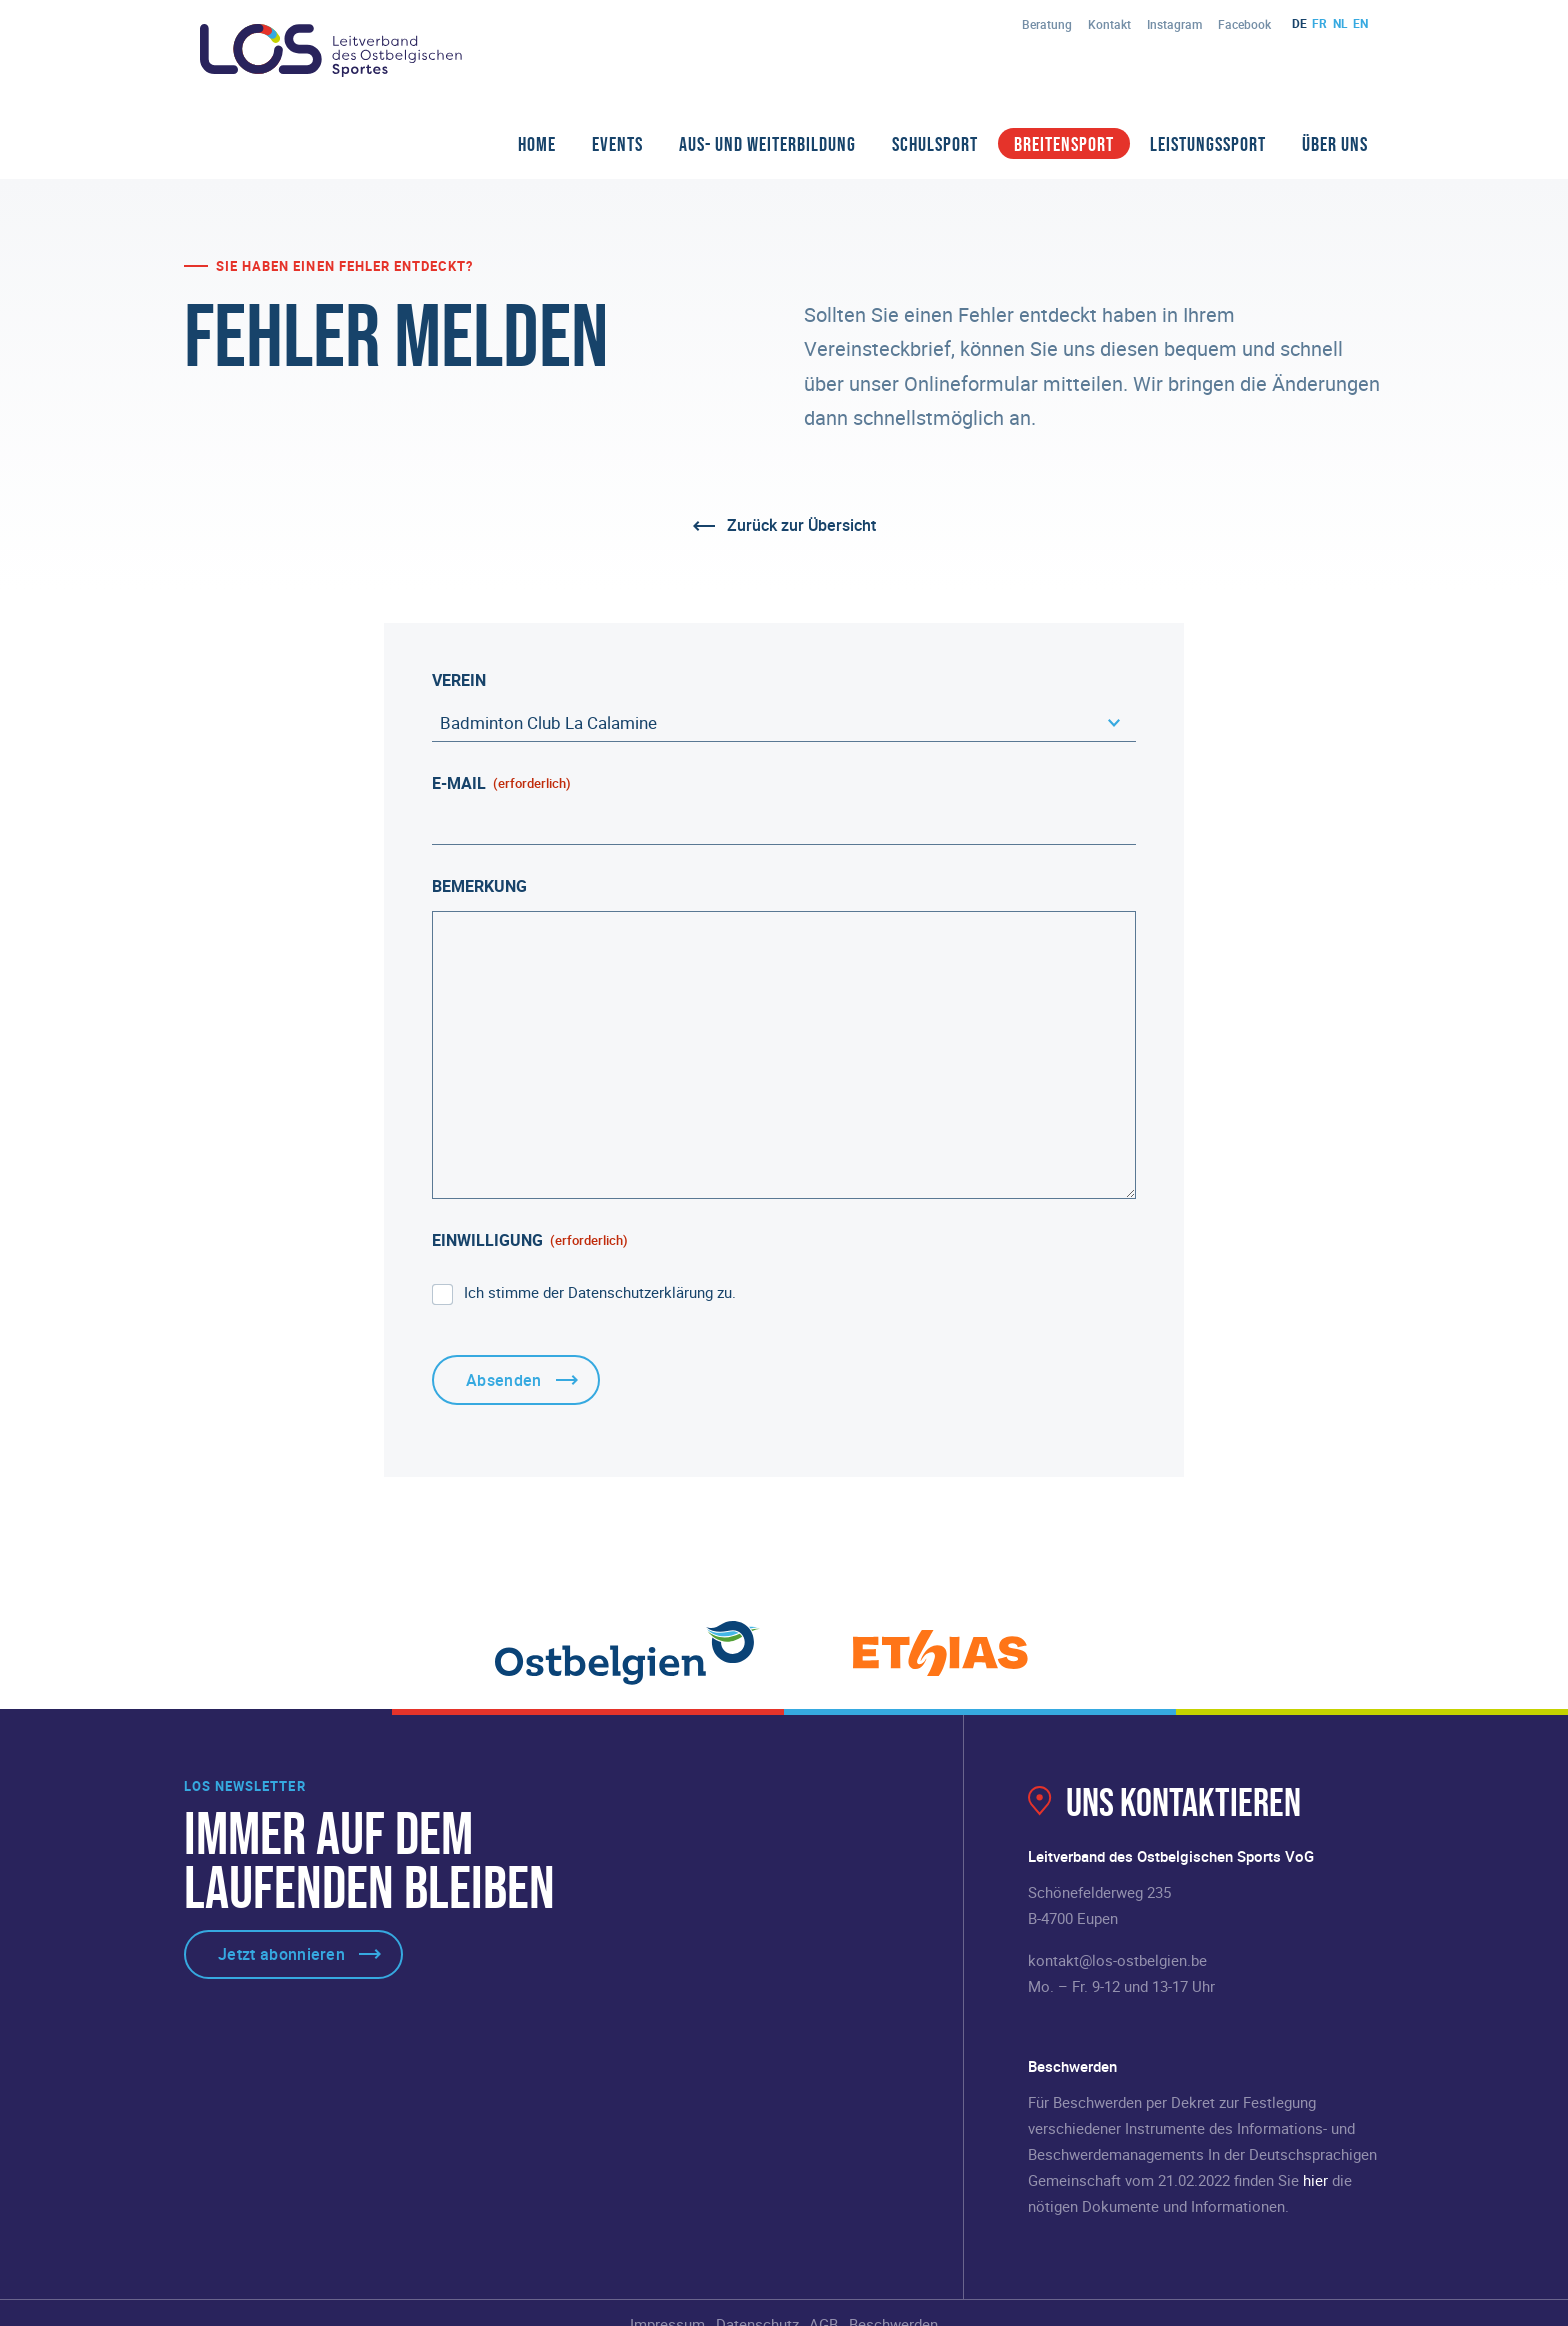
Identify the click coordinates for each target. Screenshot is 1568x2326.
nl (1340, 23)
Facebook (1244, 24)
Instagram (1174, 24)
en (1360, 23)
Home (537, 144)
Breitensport (1064, 144)
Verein (459, 680)
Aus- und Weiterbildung (767, 144)
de (1299, 23)
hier (1315, 2180)
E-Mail (501, 783)
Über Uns (1335, 144)
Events (617, 144)
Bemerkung (479, 886)
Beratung (1047, 24)
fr (1319, 23)
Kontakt (1109, 24)
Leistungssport (1208, 144)
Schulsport (935, 144)
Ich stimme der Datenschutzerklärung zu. (600, 1292)
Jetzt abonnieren (281, 1954)
